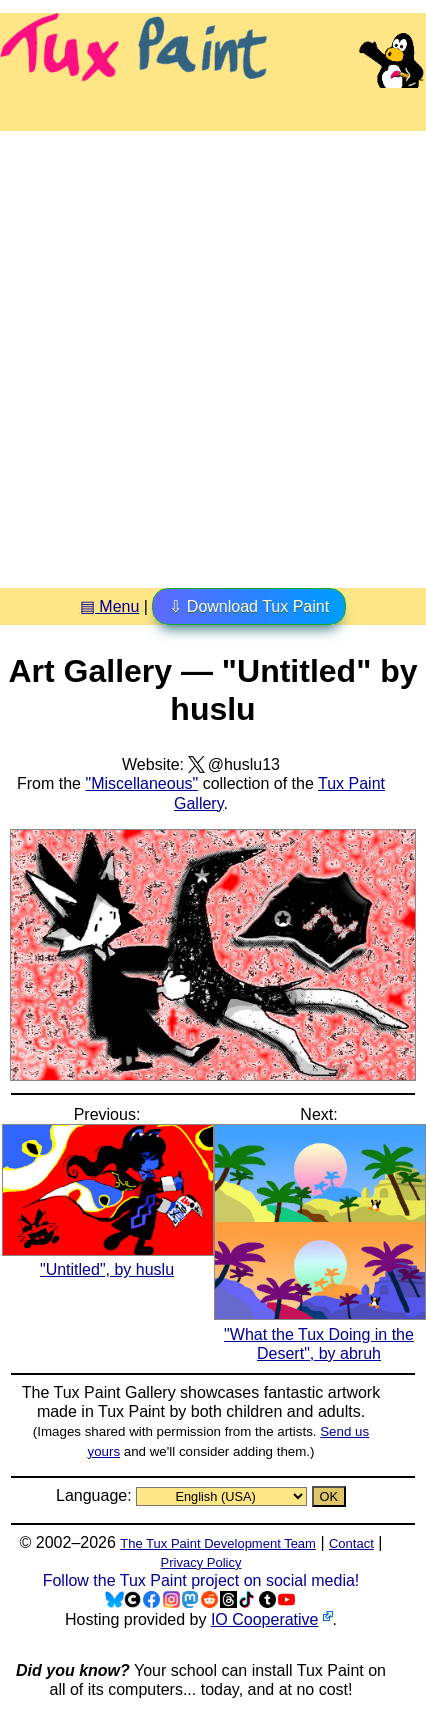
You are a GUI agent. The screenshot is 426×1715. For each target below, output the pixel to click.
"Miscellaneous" (141, 783)
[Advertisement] (213, 352)
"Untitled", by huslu (108, 1260)
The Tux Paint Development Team (218, 1543)
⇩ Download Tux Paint (249, 606)
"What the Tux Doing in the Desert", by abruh (320, 1333)
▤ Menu (109, 606)
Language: (96, 1495)
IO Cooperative (265, 1619)
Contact (351, 1543)
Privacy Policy (201, 1562)
